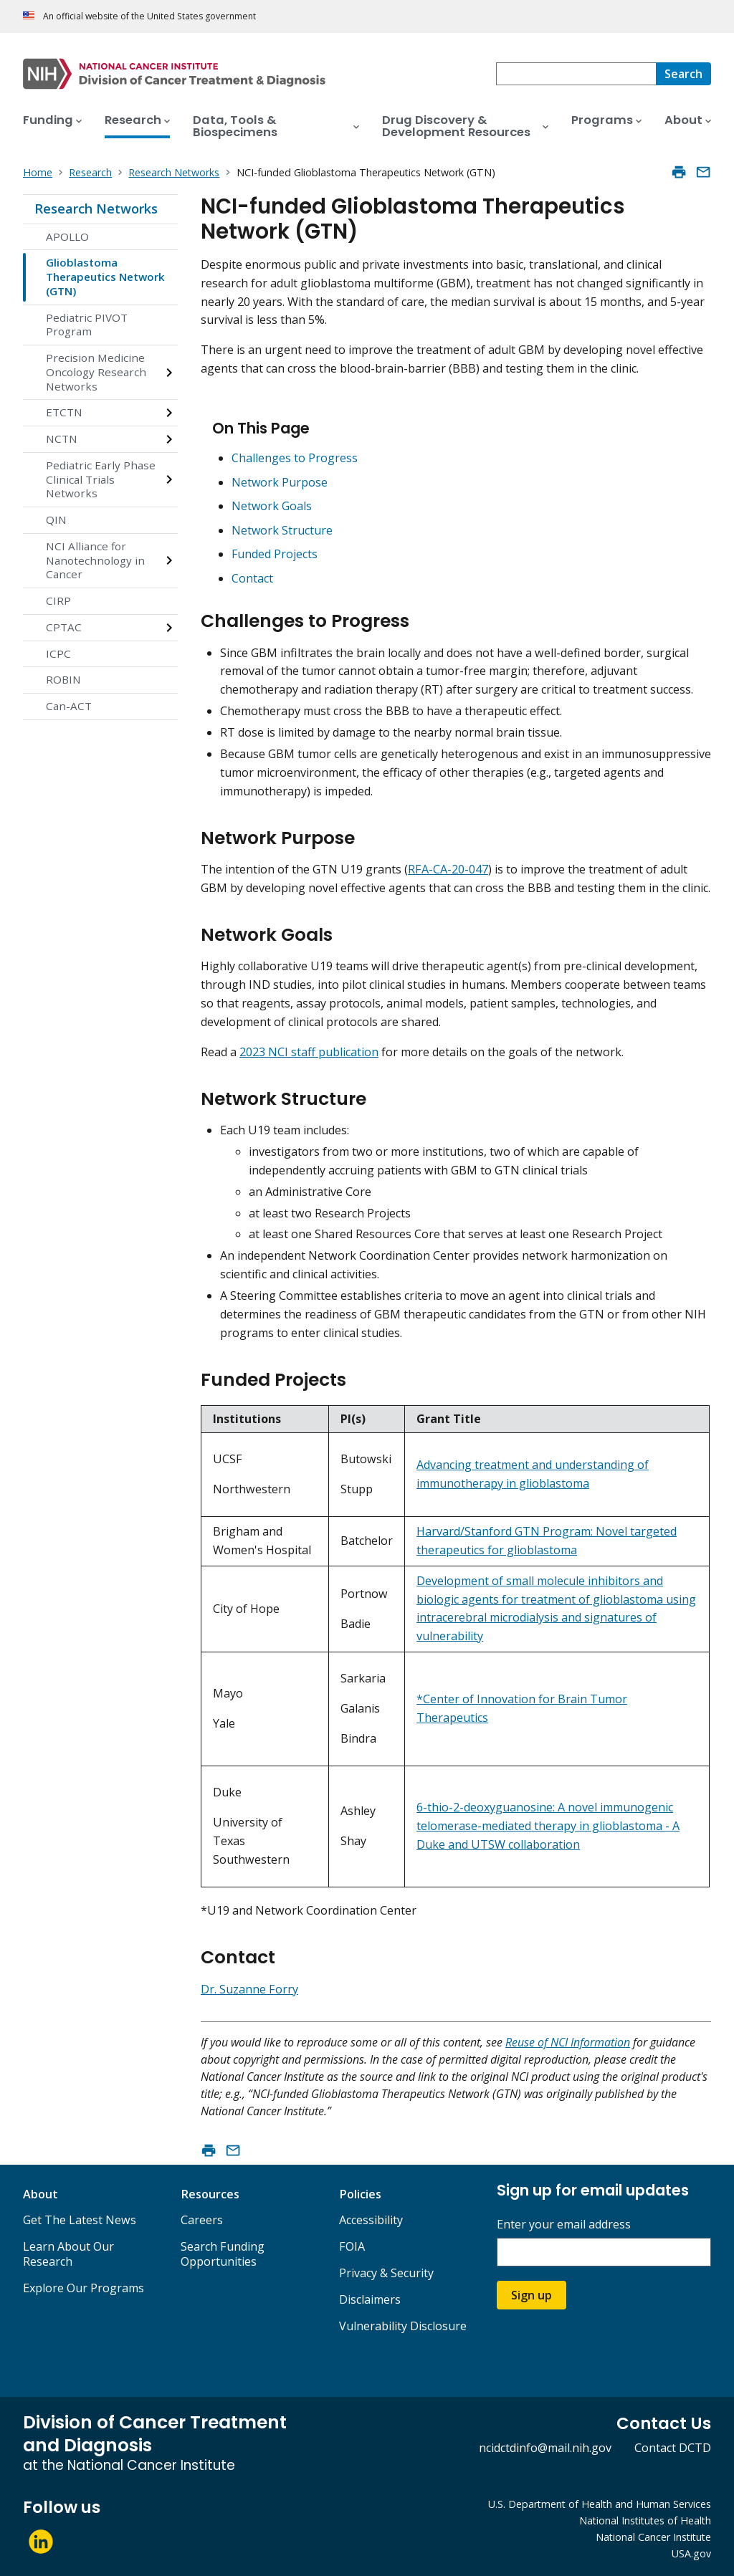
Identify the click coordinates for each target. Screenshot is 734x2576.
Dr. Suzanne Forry (249, 1989)
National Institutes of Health (645, 2520)
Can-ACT (69, 706)
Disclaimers (370, 2299)
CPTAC (64, 627)
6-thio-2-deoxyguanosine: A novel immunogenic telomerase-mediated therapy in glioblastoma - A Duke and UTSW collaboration (548, 1825)
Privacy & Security (386, 2273)
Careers (202, 2220)
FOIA (352, 2246)
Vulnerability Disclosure (403, 2326)
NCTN (61, 438)
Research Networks (96, 208)
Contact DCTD (672, 2448)
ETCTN (64, 412)
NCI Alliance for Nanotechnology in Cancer (95, 560)
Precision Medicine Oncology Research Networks (96, 371)
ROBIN (63, 679)
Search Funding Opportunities (222, 2254)
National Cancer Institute (653, 2537)
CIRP (58, 600)
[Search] (683, 73)
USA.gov (691, 2553)
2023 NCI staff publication (308, 1052)
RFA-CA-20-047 (448, 869)
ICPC (58, 653)
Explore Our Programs (83, 2288)
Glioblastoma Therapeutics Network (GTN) (105, 276)
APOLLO (67, 236)
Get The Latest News (79, 2220)
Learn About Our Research (68, 2254)
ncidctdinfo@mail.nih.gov (545, 2448)
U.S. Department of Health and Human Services (599, 2504)
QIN (56, 519)
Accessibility (371, 2220)
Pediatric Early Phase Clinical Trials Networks (101, 479)
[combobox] (576, 73)
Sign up (531, 2295)
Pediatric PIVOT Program (87, 324)
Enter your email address (564, 2224)
